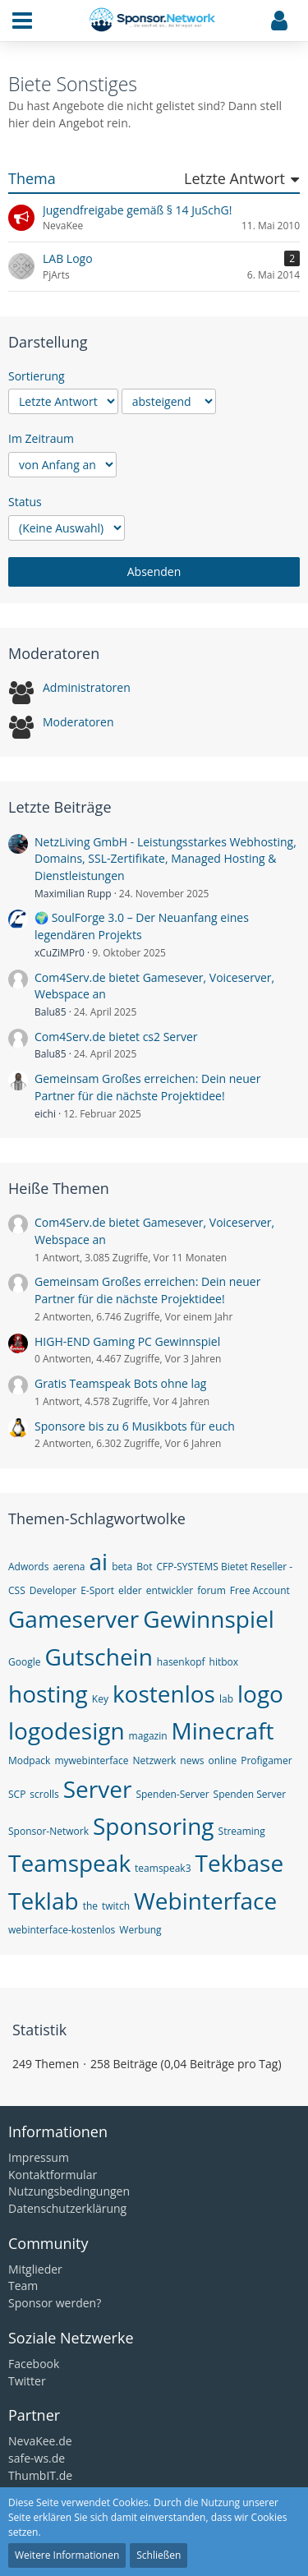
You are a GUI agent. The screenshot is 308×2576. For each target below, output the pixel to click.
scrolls (44, 1794)
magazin (148, 1736)
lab (226, 1699)
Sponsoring (153, 1825)
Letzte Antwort (234, 178)
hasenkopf (181, 1662)
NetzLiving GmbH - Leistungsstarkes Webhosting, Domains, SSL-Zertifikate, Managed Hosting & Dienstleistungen (165, 858)
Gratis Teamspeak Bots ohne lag (120, 1383)
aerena (69, 1567)
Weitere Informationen (67, 2555)
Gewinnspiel (208, 1618)
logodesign (66, 1730)
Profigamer (266, 1760)
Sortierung (36, 376)
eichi (45, 1114)
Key (100, 1699)
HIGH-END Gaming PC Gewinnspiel (127, 1341)
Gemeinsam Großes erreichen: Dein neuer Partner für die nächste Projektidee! (147, 1087)
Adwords (28, 1567)
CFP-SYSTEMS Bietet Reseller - (224, 1567)
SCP (16, 1794)
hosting (48, 1693)
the (90, 1906)
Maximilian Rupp (73, 894)
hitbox (224, 1662)
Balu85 (50, 1012)
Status (25, 501)
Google (24, 1662)
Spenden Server (250, 1794)
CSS (16, 1590)
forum (211, 1590)
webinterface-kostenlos (61, 1930)
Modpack (29, 1760)
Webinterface (205, 1900)
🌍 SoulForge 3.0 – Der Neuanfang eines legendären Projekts (141, 926)
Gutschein (98, 1656)
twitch (116, 1906)
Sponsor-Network (48, 1831)
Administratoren (87, 687)
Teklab (43, 1900)
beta (122, 1567)
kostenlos (164, 1693)
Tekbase (239, 1862)
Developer (53, 1590)
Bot (144, 1567)
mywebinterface (91, 1760)
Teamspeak (69, 1862)
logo (260, 1693)
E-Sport (97, 1590)
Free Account (260, 1590)
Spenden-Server (172, 1794)
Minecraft (223, 1730)
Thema (32, 178)
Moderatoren (78, 722)
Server (97, 1788)
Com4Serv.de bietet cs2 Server (116, 1036)
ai (99, 1561)
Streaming (241, 1831)
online (222, 1760)
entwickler (169, 1590)
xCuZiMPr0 (59, 953)
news (192, 1760)
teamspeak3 (163, 1868)
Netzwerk (154, 1760)
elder (130, 1590)
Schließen (158, 2555)
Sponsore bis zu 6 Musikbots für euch (134, 1426)
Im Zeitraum (41, 438)
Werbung (140, 1930)
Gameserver (73, 1618)
